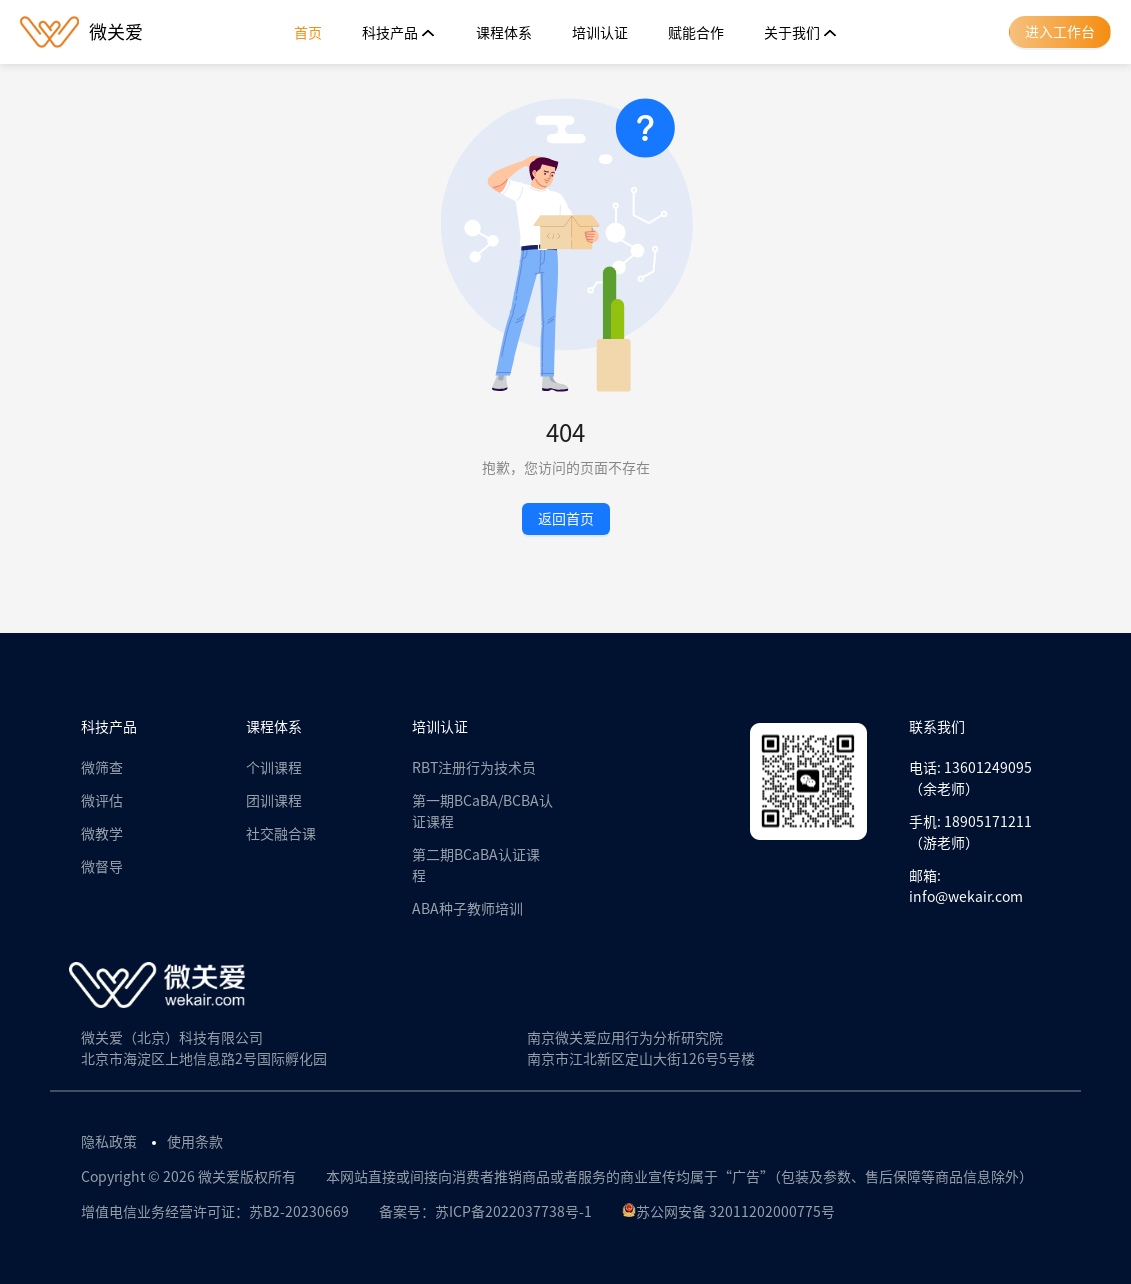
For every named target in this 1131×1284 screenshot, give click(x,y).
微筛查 (102, 768)
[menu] (566, 32)
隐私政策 (109, 1142)
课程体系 (504, 33)
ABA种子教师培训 (467, 909)
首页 (308, 33)
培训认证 (600, 33)
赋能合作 (696, 33)
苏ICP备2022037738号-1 (513, 1212)
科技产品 (399, 33)
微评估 (102, 801)
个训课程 (274, 768)
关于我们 (801, 33)
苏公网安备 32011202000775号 (728, 1212)
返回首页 (566, 519)
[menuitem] (308, 33)
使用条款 (195, 1142)
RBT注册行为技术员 (474, 768)
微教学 (102, 834)
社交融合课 (281, 834)
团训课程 (274, 801)
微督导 (102, 867)
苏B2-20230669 (299, 1212)
